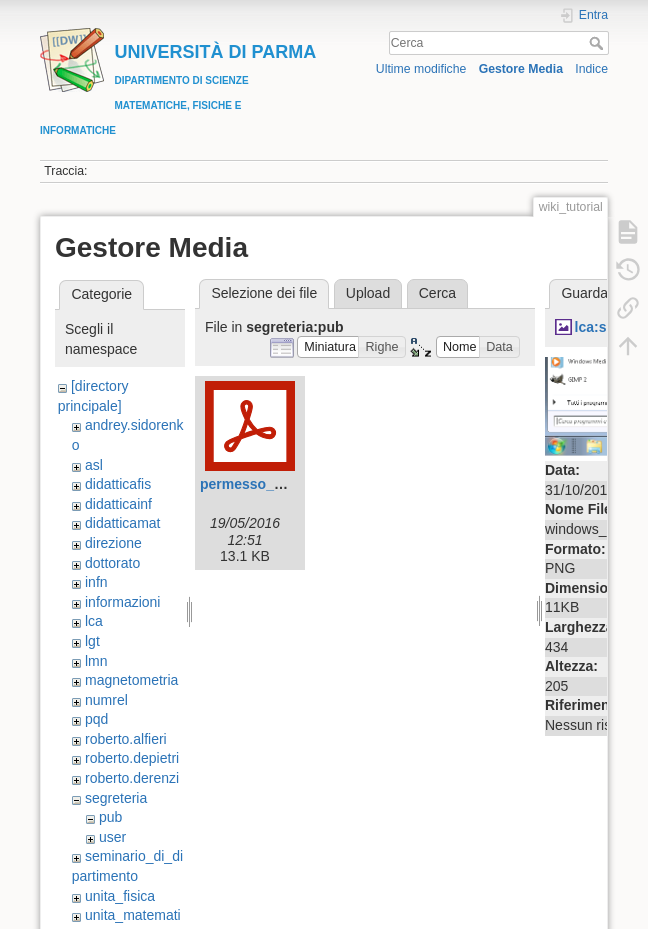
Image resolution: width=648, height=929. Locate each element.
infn (96, 582)
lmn (96, 661)
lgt (92, 641)
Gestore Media (521, 69)
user (112, 837)
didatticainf (118, 504)
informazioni (122, 602)
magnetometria (131, 680)
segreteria (116, 798)
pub (110, 817)
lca (94, 621)
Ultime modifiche (421, 69)
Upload (368, 293)
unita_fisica (120, 896)
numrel (106, 700)
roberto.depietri (132, 758)
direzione (113, 543)
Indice (591, 69)
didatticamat (122, 523)
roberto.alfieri (126, 739)
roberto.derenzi (132, 778)
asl (94, 465)
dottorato (112, 563)
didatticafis (118, 484)
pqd (96, 719)
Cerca (598, 43)
